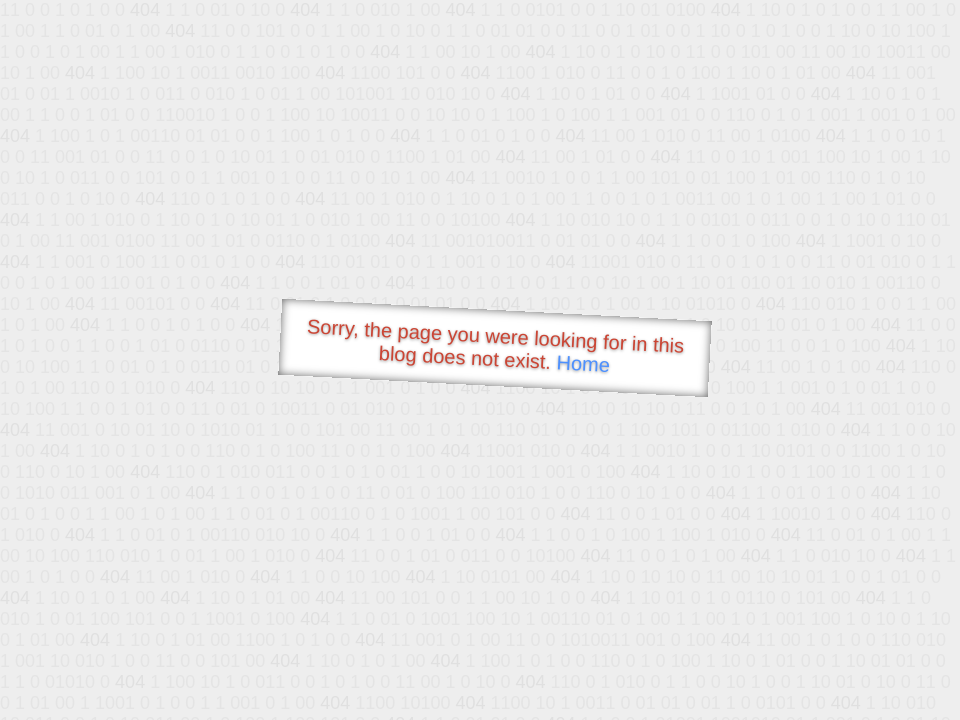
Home (583, 363)
